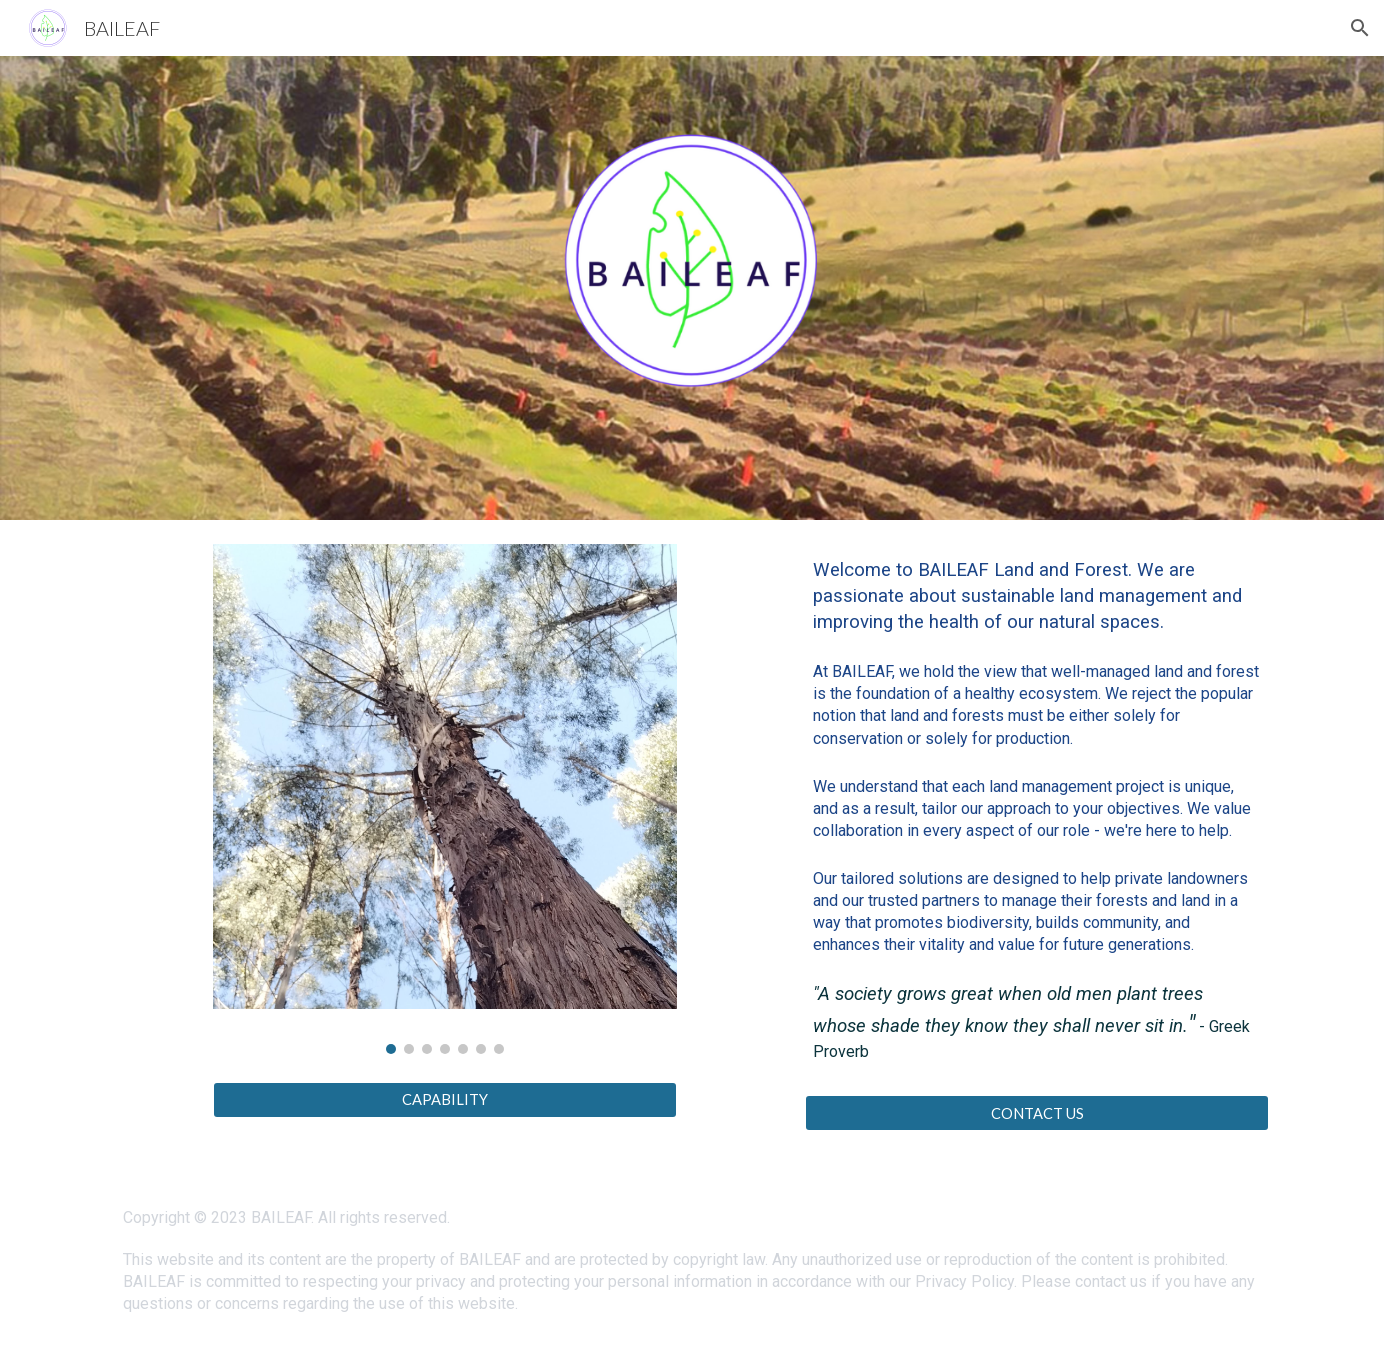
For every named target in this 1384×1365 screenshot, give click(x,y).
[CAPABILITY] (445, 1099)
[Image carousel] (445, 799)
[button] (1360, 28)
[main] (1037, 819)
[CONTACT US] (1037, 1113)
